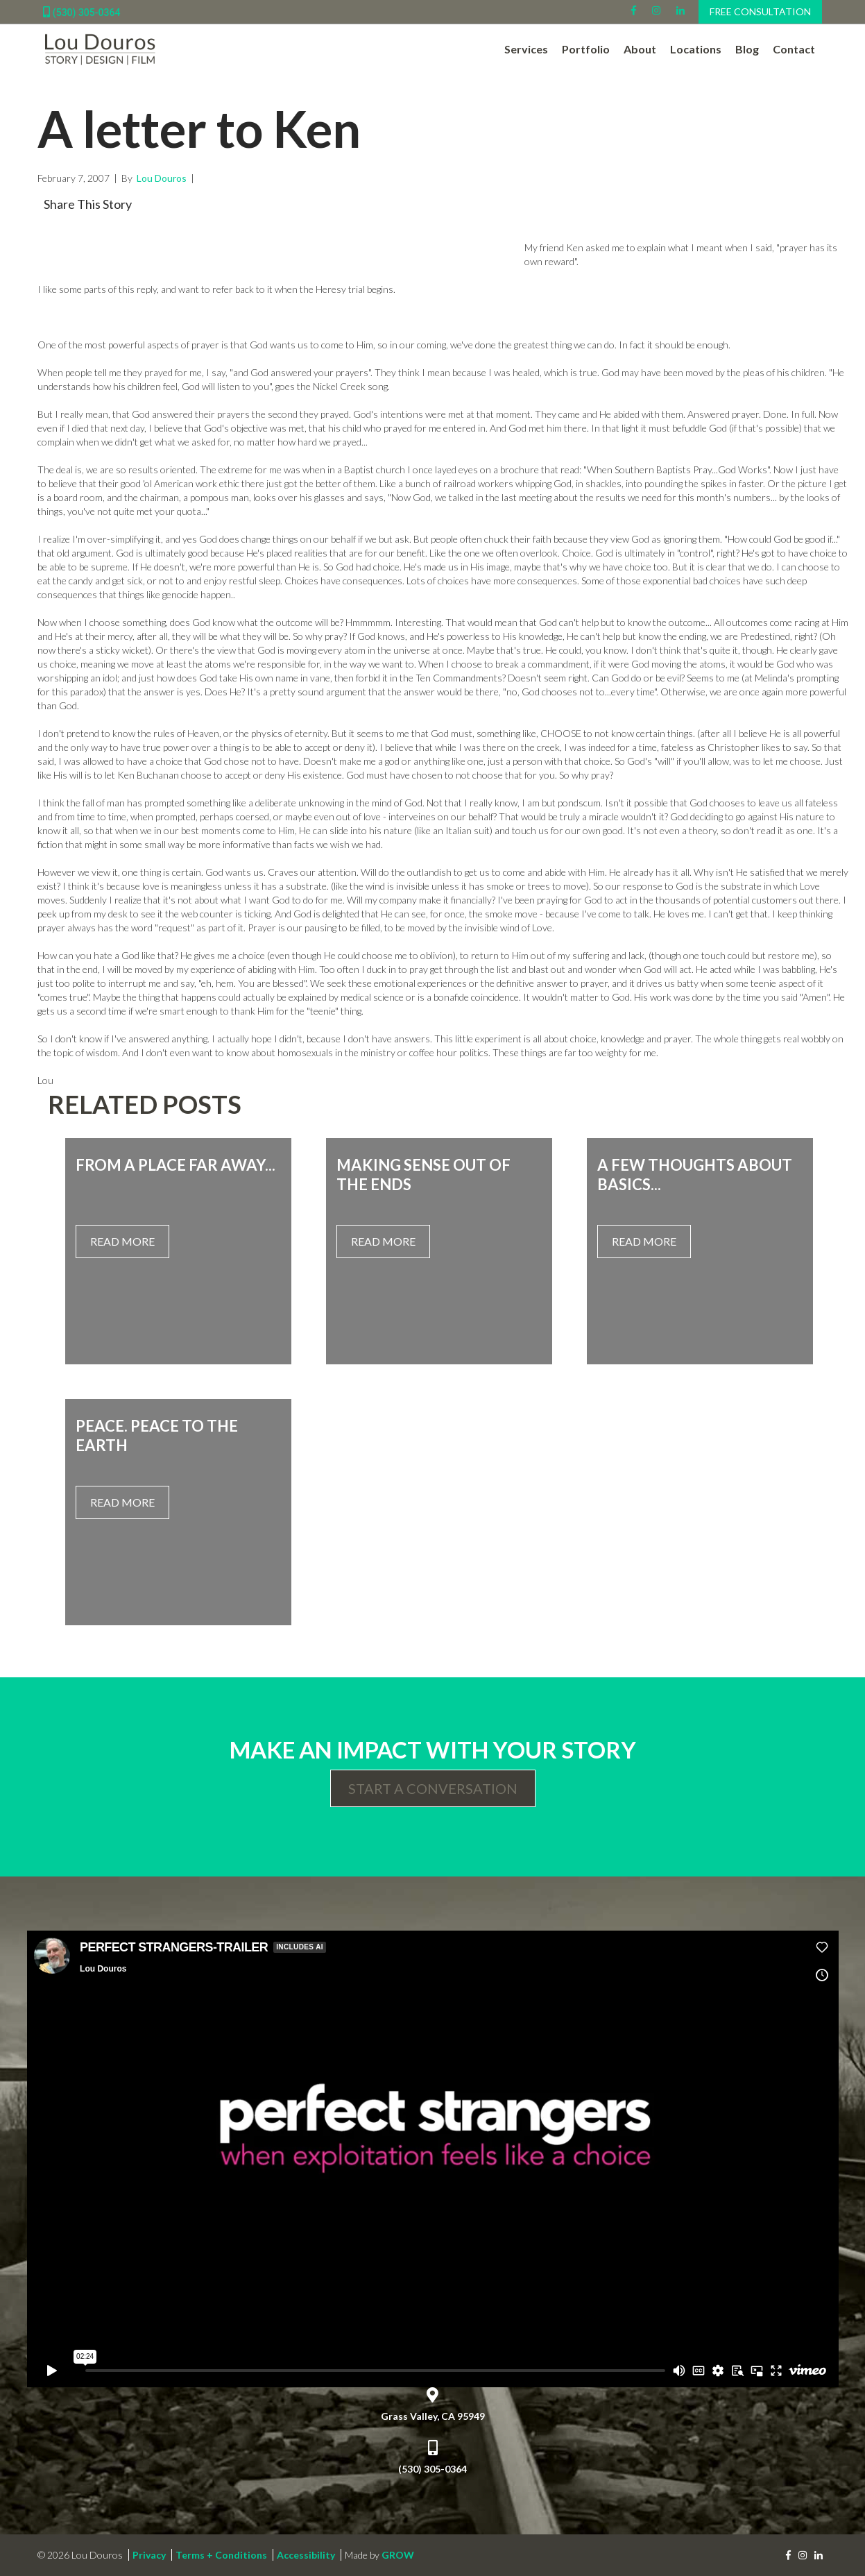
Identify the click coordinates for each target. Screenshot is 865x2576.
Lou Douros (161, 178)
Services (526, 49)
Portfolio (586, 49)
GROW (398, 2555)
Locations (695, 49)
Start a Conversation (432, 1788)
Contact (794, 49)
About (640, 49)
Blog (747, 49)
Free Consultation (760, 11)
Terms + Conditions (221, 2555)
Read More (122, 1241)
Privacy (149, 2555)
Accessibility (306, 2555)
